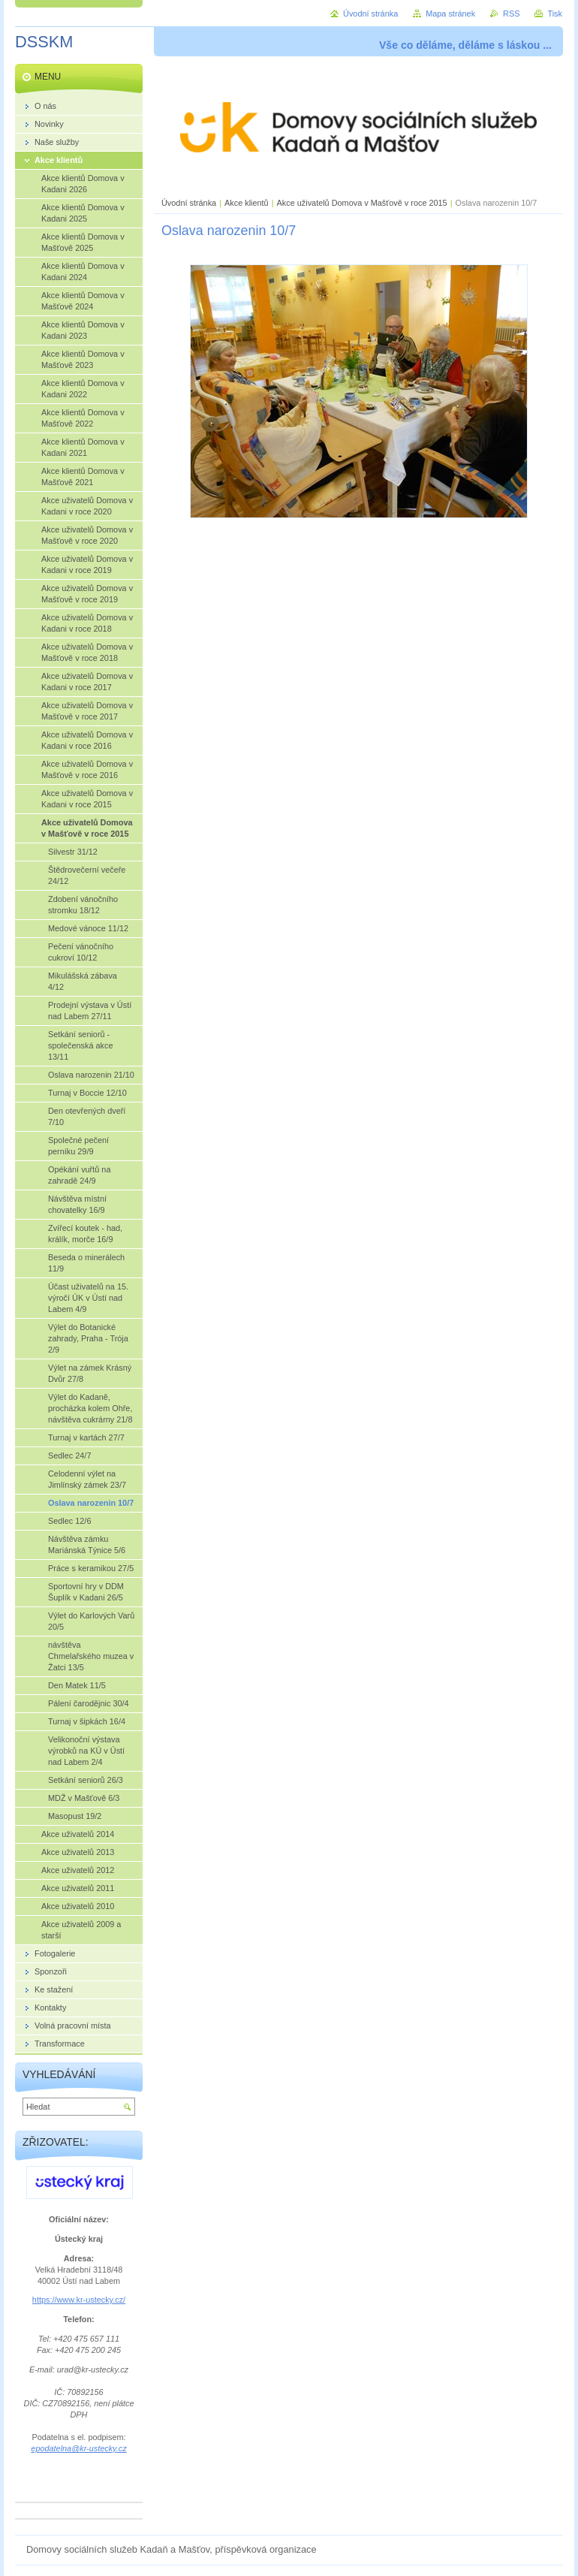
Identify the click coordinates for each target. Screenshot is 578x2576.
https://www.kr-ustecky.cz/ (78, 2299)
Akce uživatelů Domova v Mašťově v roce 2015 (362, 202)
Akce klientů (246, 202)
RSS (511, 13)
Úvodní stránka (188, 202)
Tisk (554, 13)
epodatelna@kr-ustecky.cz (78, 2448)
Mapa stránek (450, 13)
